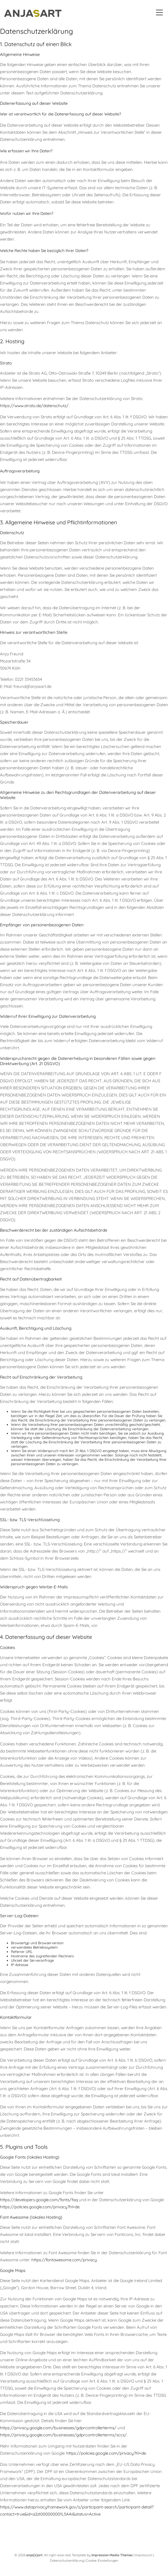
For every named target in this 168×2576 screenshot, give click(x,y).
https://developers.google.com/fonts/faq (39, 2201)
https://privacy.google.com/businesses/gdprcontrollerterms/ (58, 2429)
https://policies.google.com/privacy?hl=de (39, 2208)
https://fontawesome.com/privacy (64, 2261)
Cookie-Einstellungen (102, 2562)
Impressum (143, 2556)
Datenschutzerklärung (67, 2562)
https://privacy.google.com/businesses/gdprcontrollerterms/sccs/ (63, 2436)
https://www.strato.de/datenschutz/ (34, 407)
